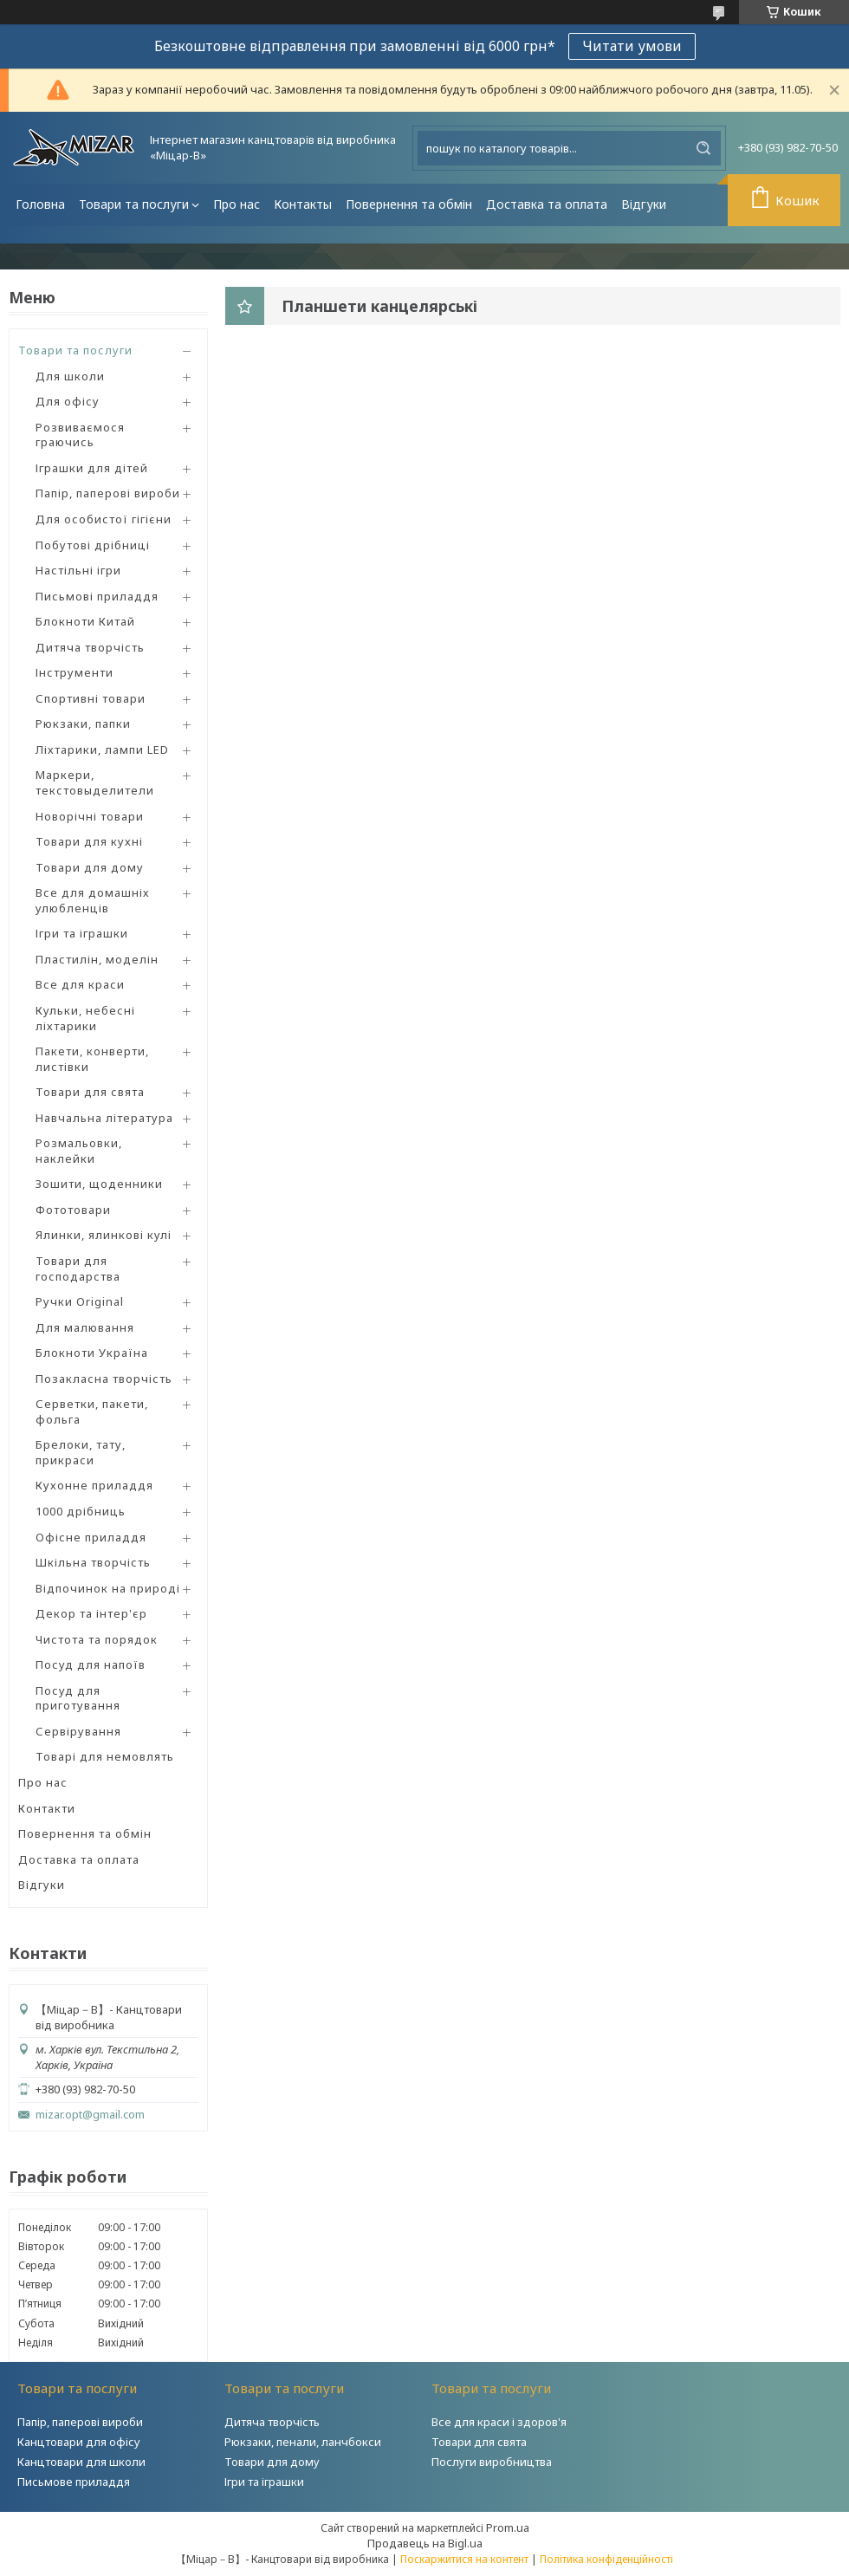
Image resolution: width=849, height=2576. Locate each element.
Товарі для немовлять (105, 1756)
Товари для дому (90, 867)
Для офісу (68, 401)
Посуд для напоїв (91, 1664)
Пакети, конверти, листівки (92, 1058)
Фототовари (73, 1209)
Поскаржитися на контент (464, 2559)
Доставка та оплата (546, 204)
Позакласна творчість (104, 1378)
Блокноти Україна (92, 1352)
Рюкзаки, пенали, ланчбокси (302, 2441)
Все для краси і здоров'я (499, 2422)
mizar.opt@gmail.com (90, 2114)
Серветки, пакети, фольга (92, 1411)
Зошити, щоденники (99, 1183)
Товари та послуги (134, 204)
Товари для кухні (89, 841)
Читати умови (632, 45)
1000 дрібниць (81, 1511)
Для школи (70, 376)
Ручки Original (80, 1301)
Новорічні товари (90, 816)
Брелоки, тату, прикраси (81, 1452)
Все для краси (80, 984)
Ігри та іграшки (82, 933)
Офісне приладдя (91, 1537)
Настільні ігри (78, 570)
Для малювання (85, 1327)
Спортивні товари (91, 698)
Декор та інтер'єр (91, 1613)
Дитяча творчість (90, 647)
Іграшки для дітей (92, 468)
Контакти (46, 1808)
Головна (40, 204)
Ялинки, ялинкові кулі (104, 1235)
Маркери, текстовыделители (95, 782)
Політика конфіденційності (606, 2559)
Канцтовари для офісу (78, 2441)
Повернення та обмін (409, 204)
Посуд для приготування (78, 1698)
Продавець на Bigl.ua (425, 2543)
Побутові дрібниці (93, 545)
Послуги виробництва (491, 2461)
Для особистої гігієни (104, 519)
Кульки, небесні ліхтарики (85, 1018)
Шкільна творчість (93, 1562)
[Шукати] (703, 148)
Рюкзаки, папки (83, 723)
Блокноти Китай (85, 621)
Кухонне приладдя (94, 1485)
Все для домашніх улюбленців (93, 900)
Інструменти (74, 672)
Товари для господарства (78, 1268)
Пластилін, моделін (97, 959)
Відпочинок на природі (108, 1588)
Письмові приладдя (97, 596)
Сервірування (78, 1731)
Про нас (236, 204)
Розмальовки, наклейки (79, 1150)
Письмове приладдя (73, 2481)
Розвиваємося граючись (80, 435)
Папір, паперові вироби (108, 493)
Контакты (303, 204)
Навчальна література (104, 1118)
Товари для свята (90, 1092)
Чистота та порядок (97, 1639)
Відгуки (643, 204)
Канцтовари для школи (81, 2461)
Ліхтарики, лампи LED (102, 749)
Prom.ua (507, 2527)
